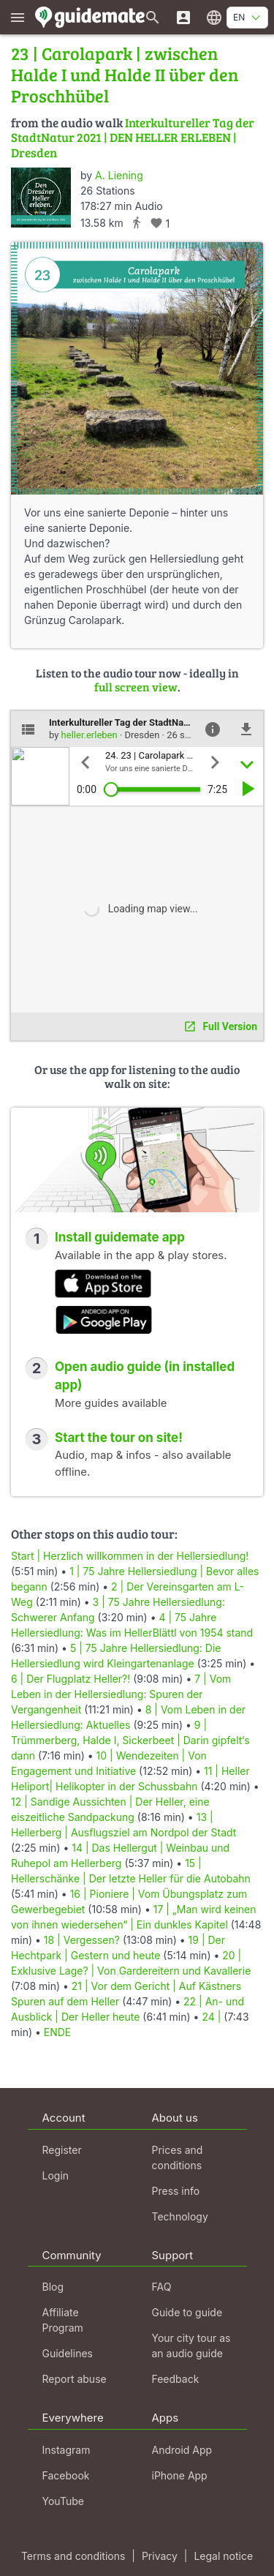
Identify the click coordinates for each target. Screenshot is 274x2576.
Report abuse (74, 2379)
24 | (213, 2016)
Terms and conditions (73, 2556)
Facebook (66, 2475)
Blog (53, 2286)
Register (62, 2150)
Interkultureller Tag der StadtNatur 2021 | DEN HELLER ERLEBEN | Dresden (132, 137)
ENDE (57, 2032)
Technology (180, 2216)
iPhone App (180, 2475)
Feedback (175, 2379)
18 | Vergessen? (82, 1940)
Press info (176, 2191)
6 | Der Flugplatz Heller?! (70, 1678)
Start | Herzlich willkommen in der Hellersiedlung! (129, 1556)
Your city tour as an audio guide (191, 2345)
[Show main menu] (17, 17)
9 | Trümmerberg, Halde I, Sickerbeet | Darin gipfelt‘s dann (130, 1740)
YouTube (63, 2501)
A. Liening (119, 175)
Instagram (66, 2450)
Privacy (160, 2556)
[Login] (183, 17)
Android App (182, 2450)
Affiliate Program (62, 2320)
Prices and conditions (177, 2157)
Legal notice (223, 2556)
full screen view (136, 686)
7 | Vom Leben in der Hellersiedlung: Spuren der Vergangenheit (121, 1694)
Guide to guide (187, 2312)
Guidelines (67, 2353)
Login (55, 2175)
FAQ (162, 2286)
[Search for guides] (153, 17)
